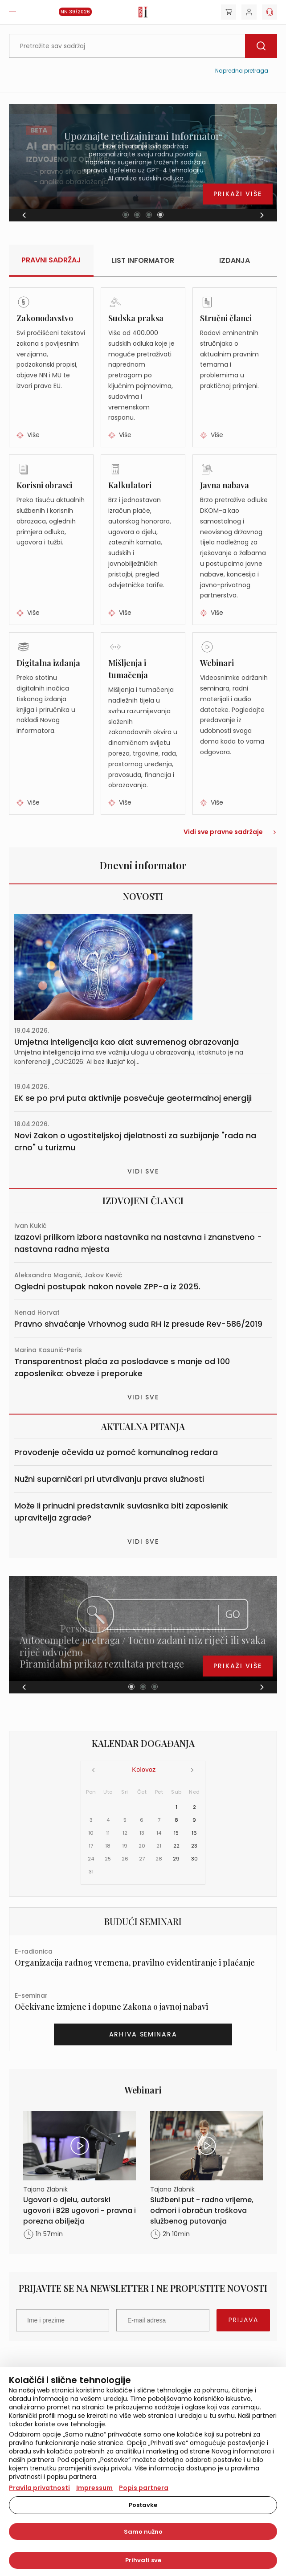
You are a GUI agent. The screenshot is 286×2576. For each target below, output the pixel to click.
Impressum (94, 2487)
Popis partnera (143, 2487)
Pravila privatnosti (39, 2487)
